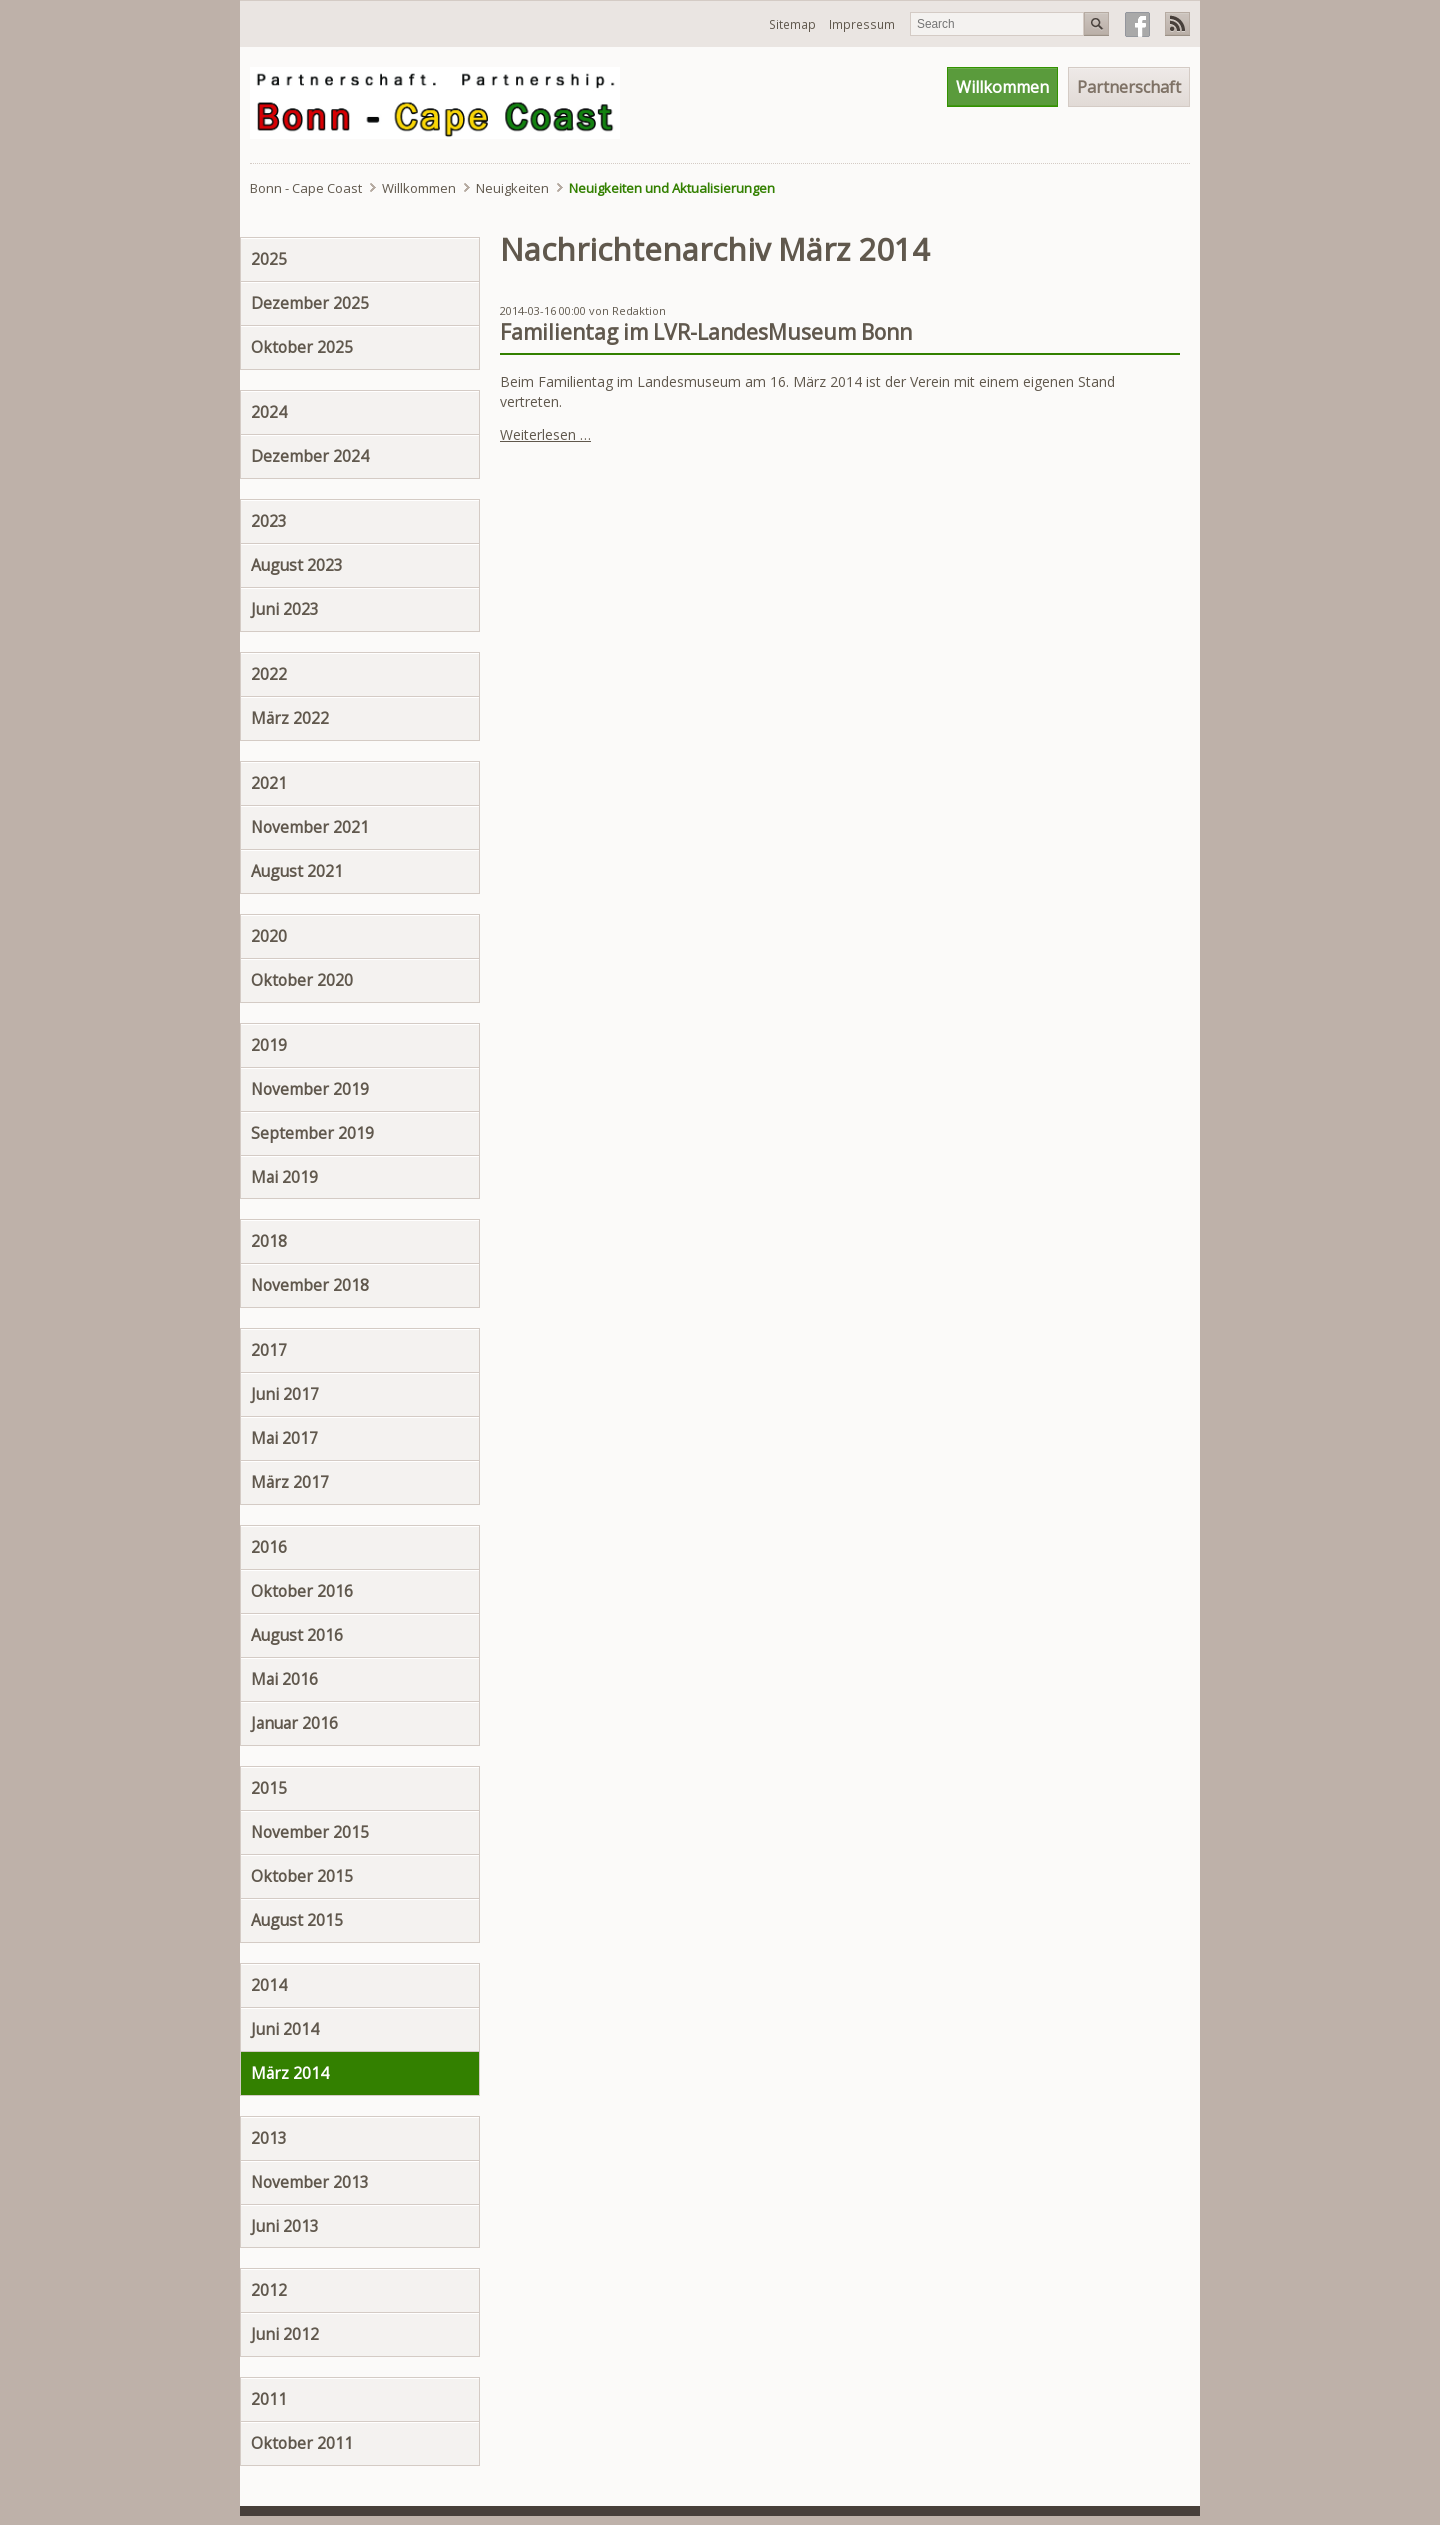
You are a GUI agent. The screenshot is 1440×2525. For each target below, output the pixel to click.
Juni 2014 (285, 2029)
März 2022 (290, 718)
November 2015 (310, 1832)
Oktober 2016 (302, 1591)
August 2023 (297, 565)
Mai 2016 (284, 1679)
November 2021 (310, 827)
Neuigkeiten (512, 188)
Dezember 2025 (310, 303)
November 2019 (310, 1089)
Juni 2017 (285, 1394)
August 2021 (297, 871)
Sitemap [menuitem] (792, 24)
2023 (269, 521)
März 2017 (290, 1482)
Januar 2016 (294, 1723)
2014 (269, 1985)
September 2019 (312, 1133)
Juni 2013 (285, 2226)
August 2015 (297, 1920)
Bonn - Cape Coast (306, 188)
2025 (269, 259)
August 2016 (297, 1635)
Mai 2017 (284, 1438)
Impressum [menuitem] (862, 24)
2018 (269, 1241)
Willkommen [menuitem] (1002, 87)
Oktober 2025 (302, 347)
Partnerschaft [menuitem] (1129, 87)
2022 (269, 674)
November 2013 (310, 2182)
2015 (269, 1788)
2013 (269, 2138)
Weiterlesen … (545, 434)
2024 (269, 412)
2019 (269, 1045)
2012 (269, 2290)
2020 (269, 936)
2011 (269, 2399)
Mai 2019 (284, 1177)
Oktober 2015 (302, 1876)
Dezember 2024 (310, 456)
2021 (269, 783)
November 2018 (310, 1285)
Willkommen (419, 188)
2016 (269, 1547)
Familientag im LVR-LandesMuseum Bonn (706, 332)
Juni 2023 (285, 609)
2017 (269, 1350)
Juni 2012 (285, 2334)
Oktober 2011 (302, 2443)
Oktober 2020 (302, 980)
